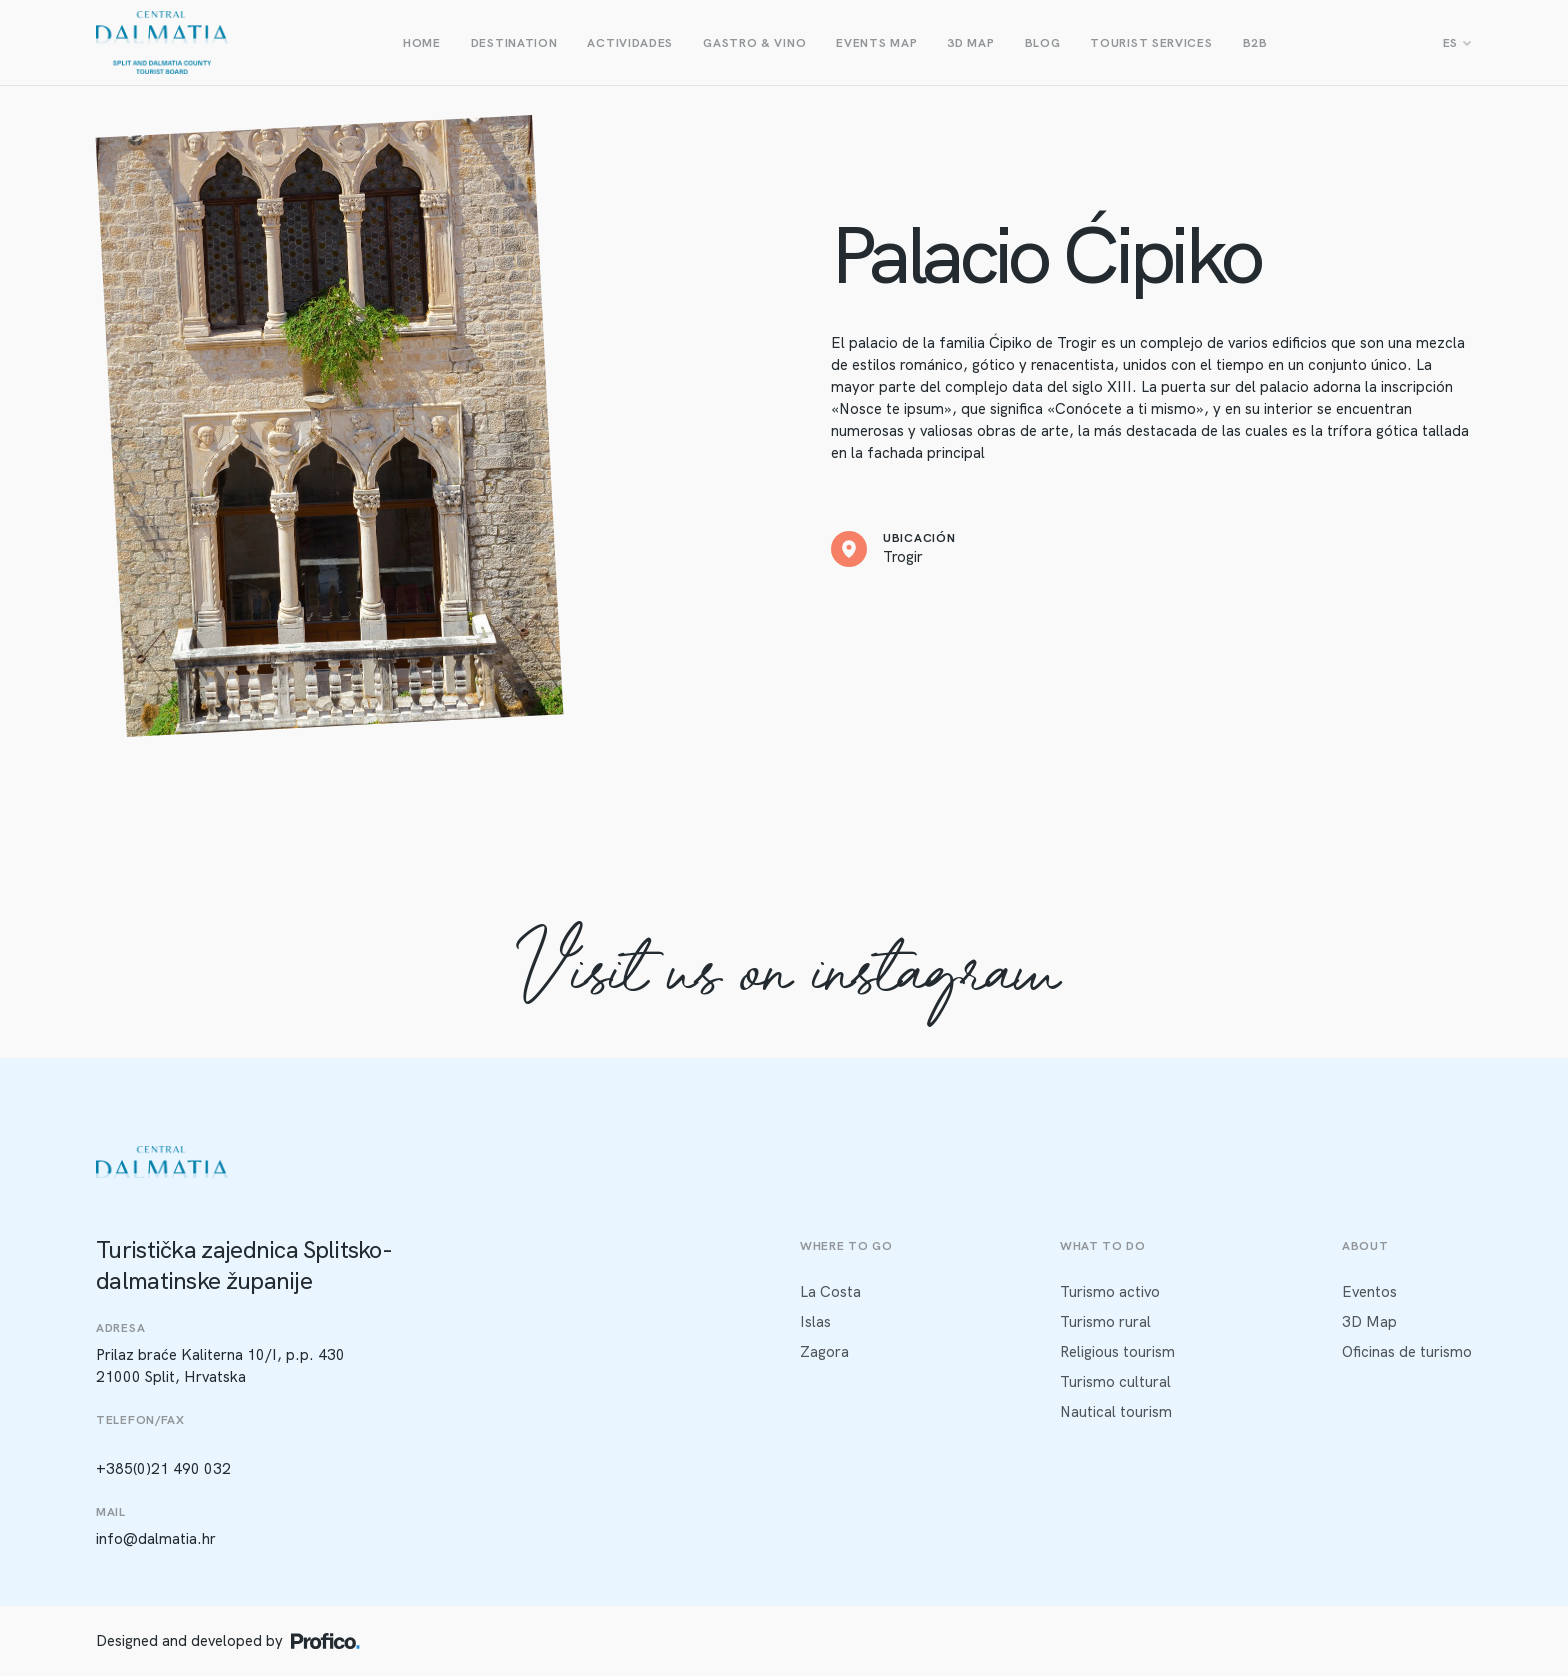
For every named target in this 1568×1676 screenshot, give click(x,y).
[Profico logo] (325, 1641)
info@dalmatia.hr (156, 1539)
